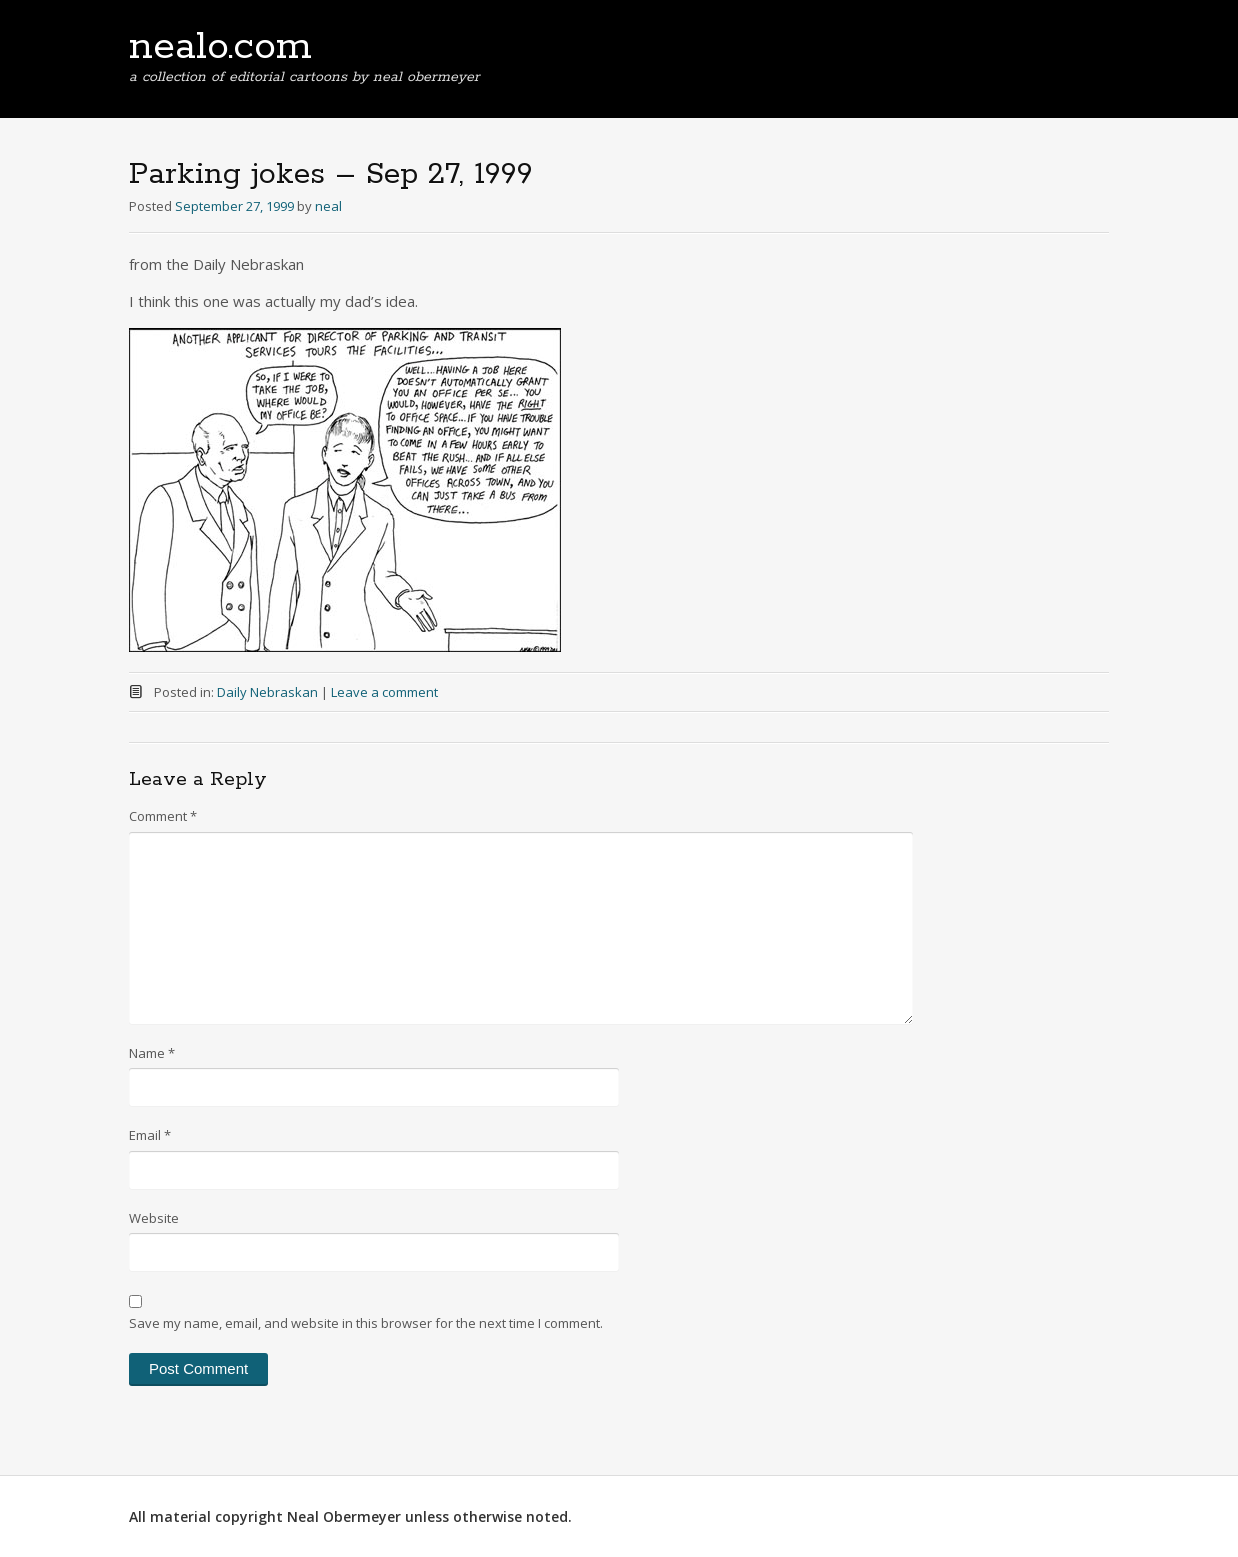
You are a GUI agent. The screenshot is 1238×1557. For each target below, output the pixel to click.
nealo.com (220, 47)
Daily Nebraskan (267, 692)
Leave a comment (384, 692)
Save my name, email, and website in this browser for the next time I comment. (366, 1323)
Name (152, 1053)
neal (328, 206)
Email (150, 1135)
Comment (163, 816)
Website (154, 1218)
